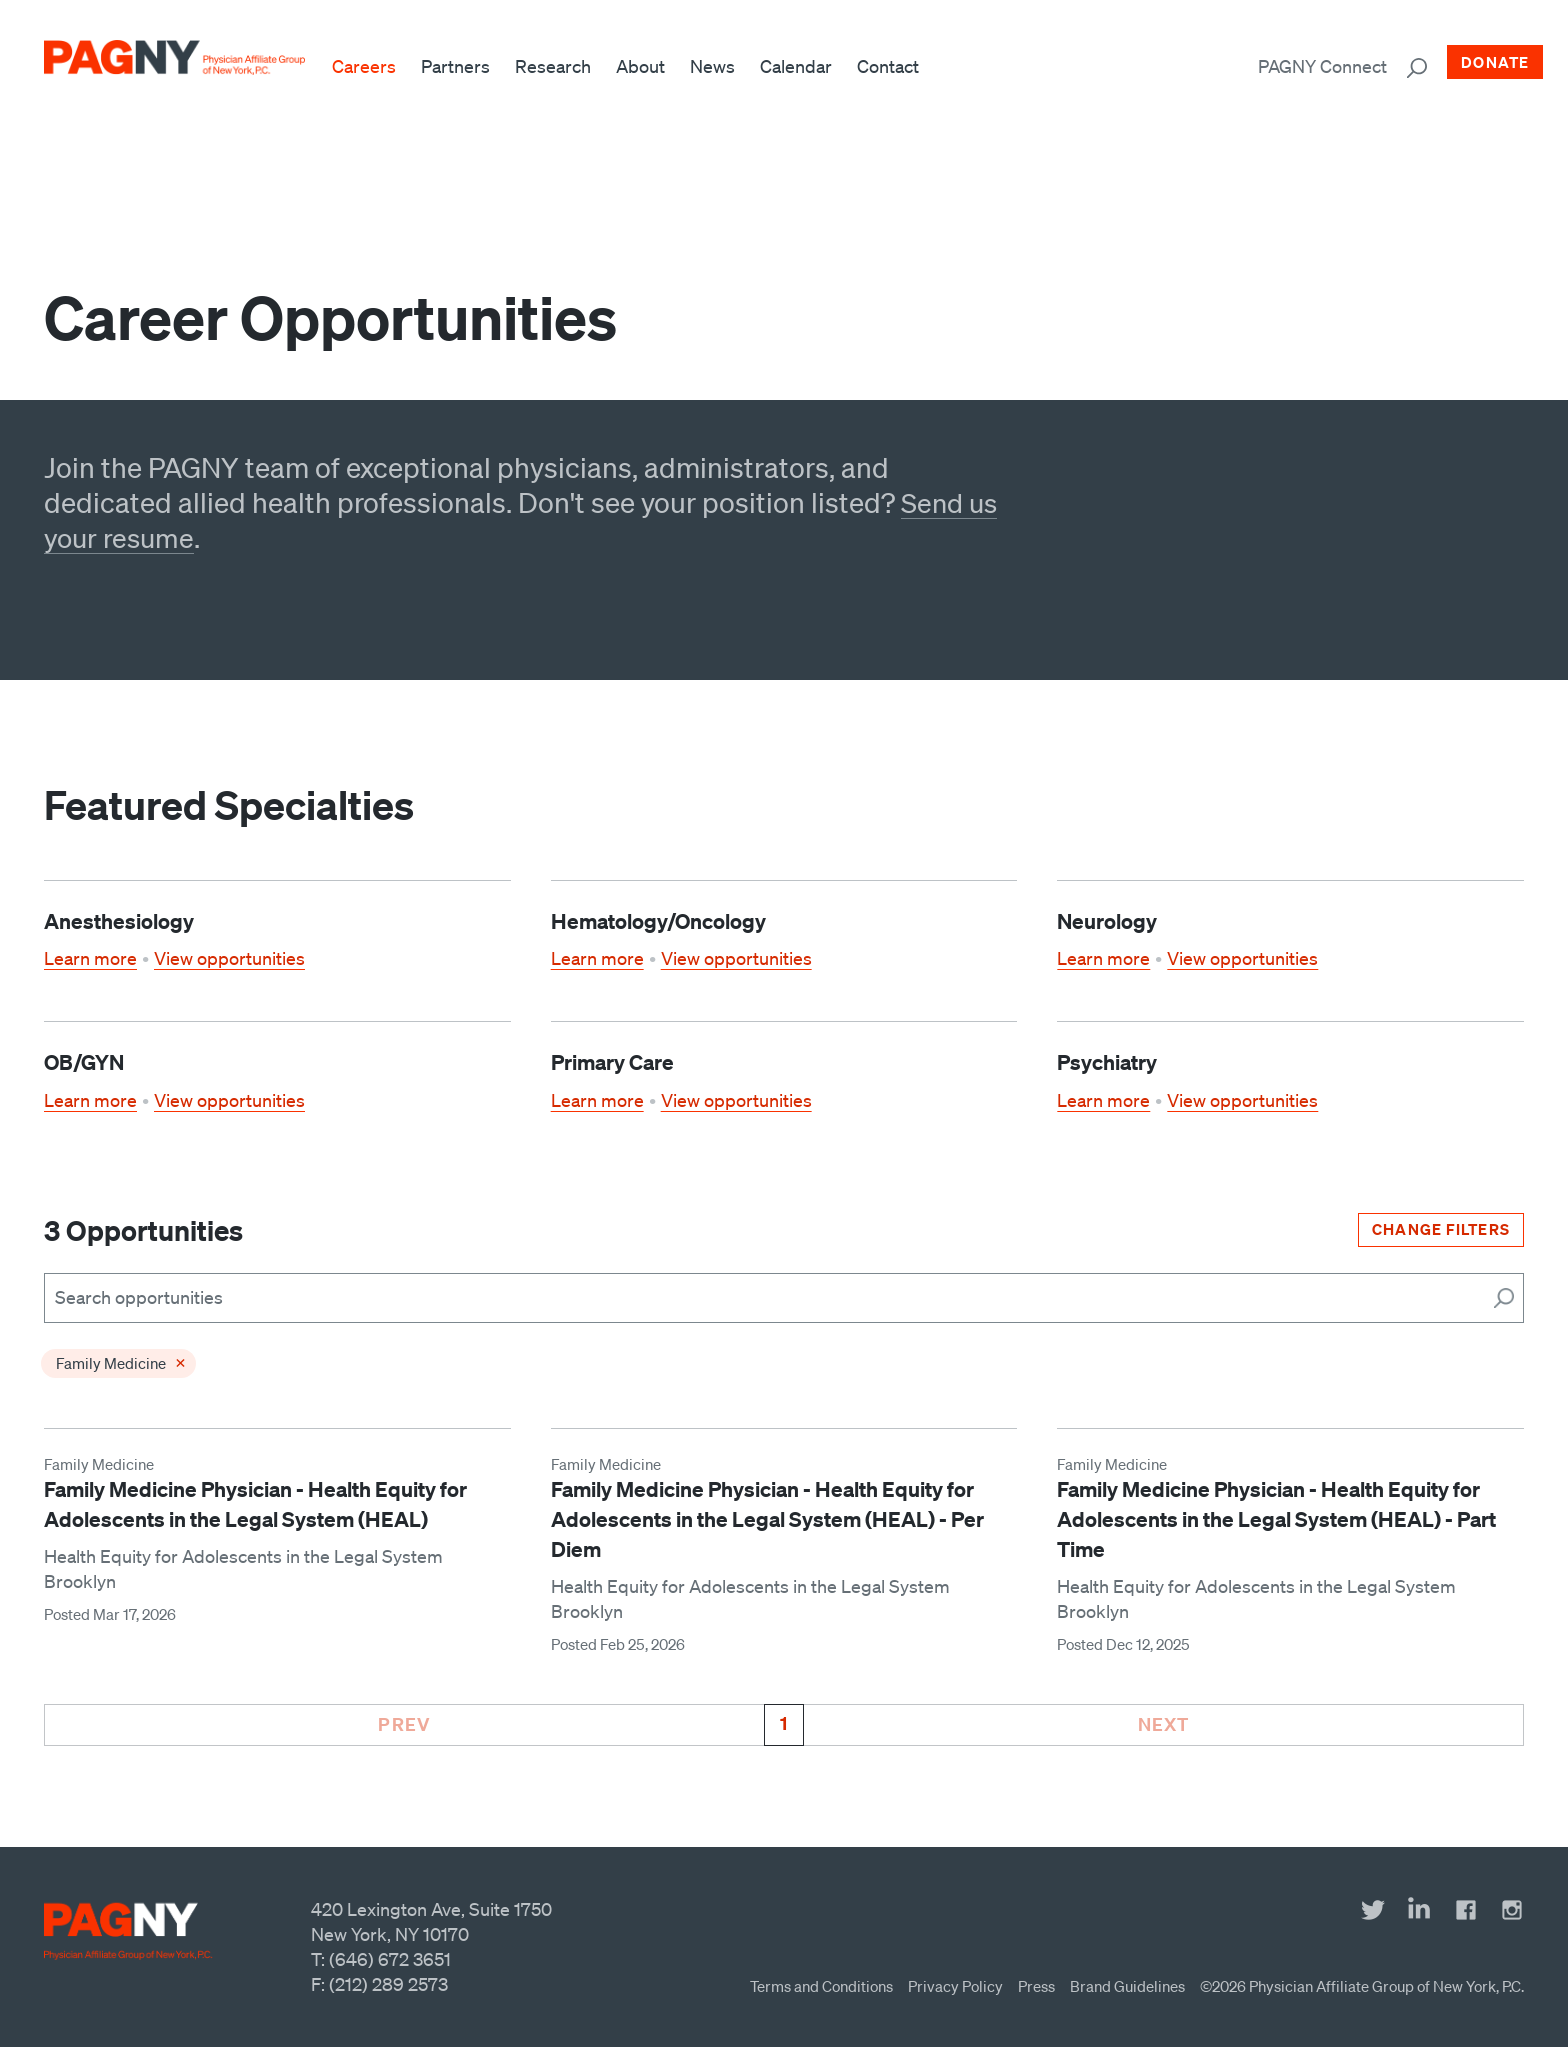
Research (562, 66)
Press (1036, 1986)
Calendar (805, 66)
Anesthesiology (119, 921)
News (721, 66)
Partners (464, 66)
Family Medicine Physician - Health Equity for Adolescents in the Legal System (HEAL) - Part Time (1276, 1520)
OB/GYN (84, 1062)
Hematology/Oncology (658, 921)
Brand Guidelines (1127, 1986)
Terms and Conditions (821, 1986)
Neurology (1107, 921)
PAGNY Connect (1322, 66)
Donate (1495, 62)
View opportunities (229, 958)
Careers (373, 66)
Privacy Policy (955, 1986)
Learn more (90, 958)
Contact (897, 66)
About (649, 66)
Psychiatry (1107, 1062)
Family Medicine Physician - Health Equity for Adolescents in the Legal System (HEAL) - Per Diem (767, 1520)
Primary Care (612, 1062)
